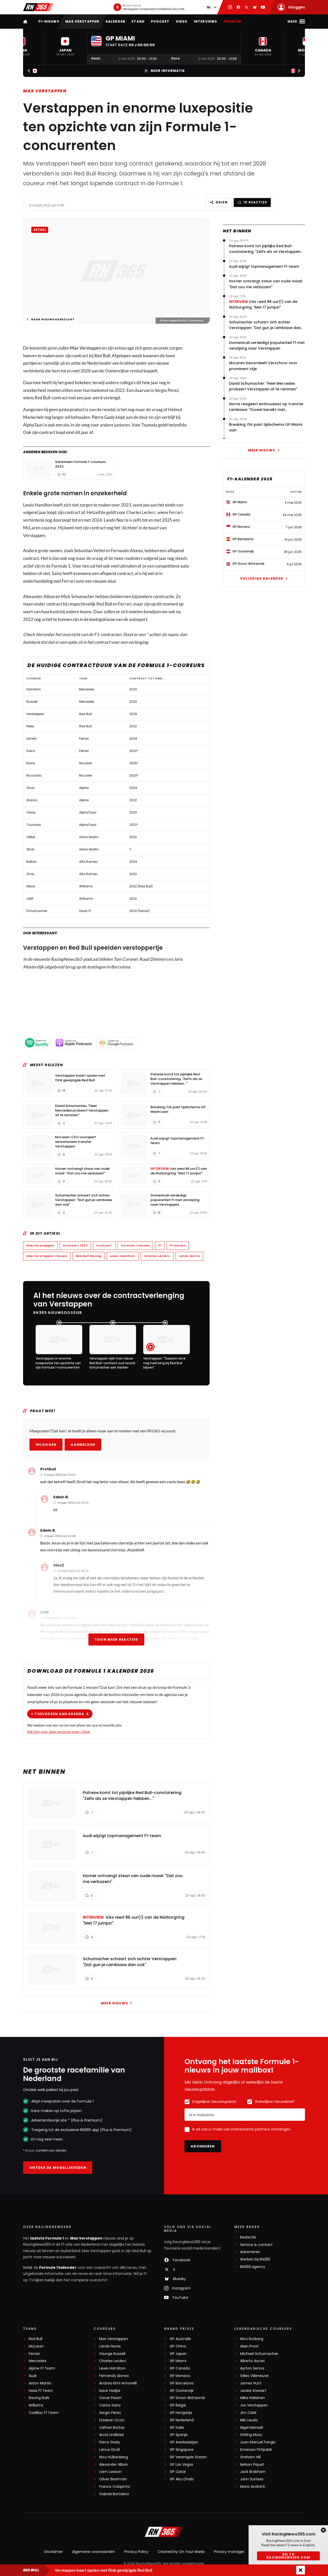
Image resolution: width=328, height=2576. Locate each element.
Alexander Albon (113, 2464)
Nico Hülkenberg (113, 2457)
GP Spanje (179, 2435)
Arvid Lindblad (111, 2435)
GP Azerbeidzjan (184, 2442)
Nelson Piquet (252, 2464)
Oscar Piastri (110, 2398)
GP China (178, 2346)
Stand (138, 21)
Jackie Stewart (253, 2391)
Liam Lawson (110, 2472)
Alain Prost (249, 2346)
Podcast (160, 21)
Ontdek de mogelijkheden (57, 2167)
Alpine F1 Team (42, 2368)
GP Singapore (181, 2450)
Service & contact (256, 2245)
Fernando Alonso (114, 2376)
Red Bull (102, 355)
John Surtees (251, 2479)
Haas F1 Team (41, 2391)
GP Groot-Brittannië (187, 2398)
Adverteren (250, 2252)
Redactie (248, 2237)
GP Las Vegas (181, 2464)
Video (182, 21)
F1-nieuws (48, 21)
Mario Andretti (252, 2486)
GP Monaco (180, 2376)
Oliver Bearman (113, 2479)
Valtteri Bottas (112, 2427)
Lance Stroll (109, 2450)
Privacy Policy (136, 2551)
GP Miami (178, 2361)
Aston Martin (40, 2383)
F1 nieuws (178, 1245)
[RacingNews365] (164, 2532)
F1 (159, 1245)
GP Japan (178, 2354)
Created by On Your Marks (181, 2551)
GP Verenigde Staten (188, 2457)
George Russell (112, 2354)
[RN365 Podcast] (150, 7)
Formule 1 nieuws (135, 1245)
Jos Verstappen (254, 2405)
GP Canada (180, 2368)
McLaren (36, 2346)
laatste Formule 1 (47, 2238)
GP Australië (180, 2339)
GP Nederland (182, 2420)
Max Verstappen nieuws (46, 1256)
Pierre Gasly (103, 417)
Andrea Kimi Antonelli (118, 2383)
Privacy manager (229, 2551)
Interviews (205, 21)
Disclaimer (53, 2551)
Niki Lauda (249, 2420)
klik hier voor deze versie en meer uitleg (58, 1731)
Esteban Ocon (112, 2420)
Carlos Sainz (110, 2405)
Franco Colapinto (114, 2486)
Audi (32, 2376)
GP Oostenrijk (181, 2391)
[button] (65, 46)
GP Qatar (178, 2472)
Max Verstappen (82, 21)
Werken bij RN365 (255, 2259)
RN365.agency (252, 2267)
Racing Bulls (39, 2398)
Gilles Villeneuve (254, 2376)
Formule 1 (104, 1245)
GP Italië (177, 2427)
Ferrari (34, 2354)
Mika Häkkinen (252, 2398)
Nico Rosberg (251, 2339)
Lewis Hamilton (122, 1256)
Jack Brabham (253, 2472)
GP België (178, 2405)
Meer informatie (164, 70)
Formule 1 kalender (57, 2267)
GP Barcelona (181, 2383)
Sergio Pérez (110, 2413)
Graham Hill (250, 2457)
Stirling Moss (251, 2435)
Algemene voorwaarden (93, 2551)
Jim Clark (248, 2413)
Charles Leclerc (157, 1256)
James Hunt (251, 2383)
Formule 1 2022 (75, 1245)
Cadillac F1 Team (44, 2413)
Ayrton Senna (252, 2368)
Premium (232, 21)
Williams (36, 2405)
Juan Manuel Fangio (258, 2442)
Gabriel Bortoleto (114, 2494)
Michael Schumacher (259, 2354)
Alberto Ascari (252, 2361)
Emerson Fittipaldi (256, 2450)
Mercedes (37, 2361)
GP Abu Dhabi (182, 2479)
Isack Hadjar (109, 2391)
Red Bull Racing (88, 1256)
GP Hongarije (181, 2413)
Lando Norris (189, 1256)
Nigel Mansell (251, 2427)
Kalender (116, 21)
